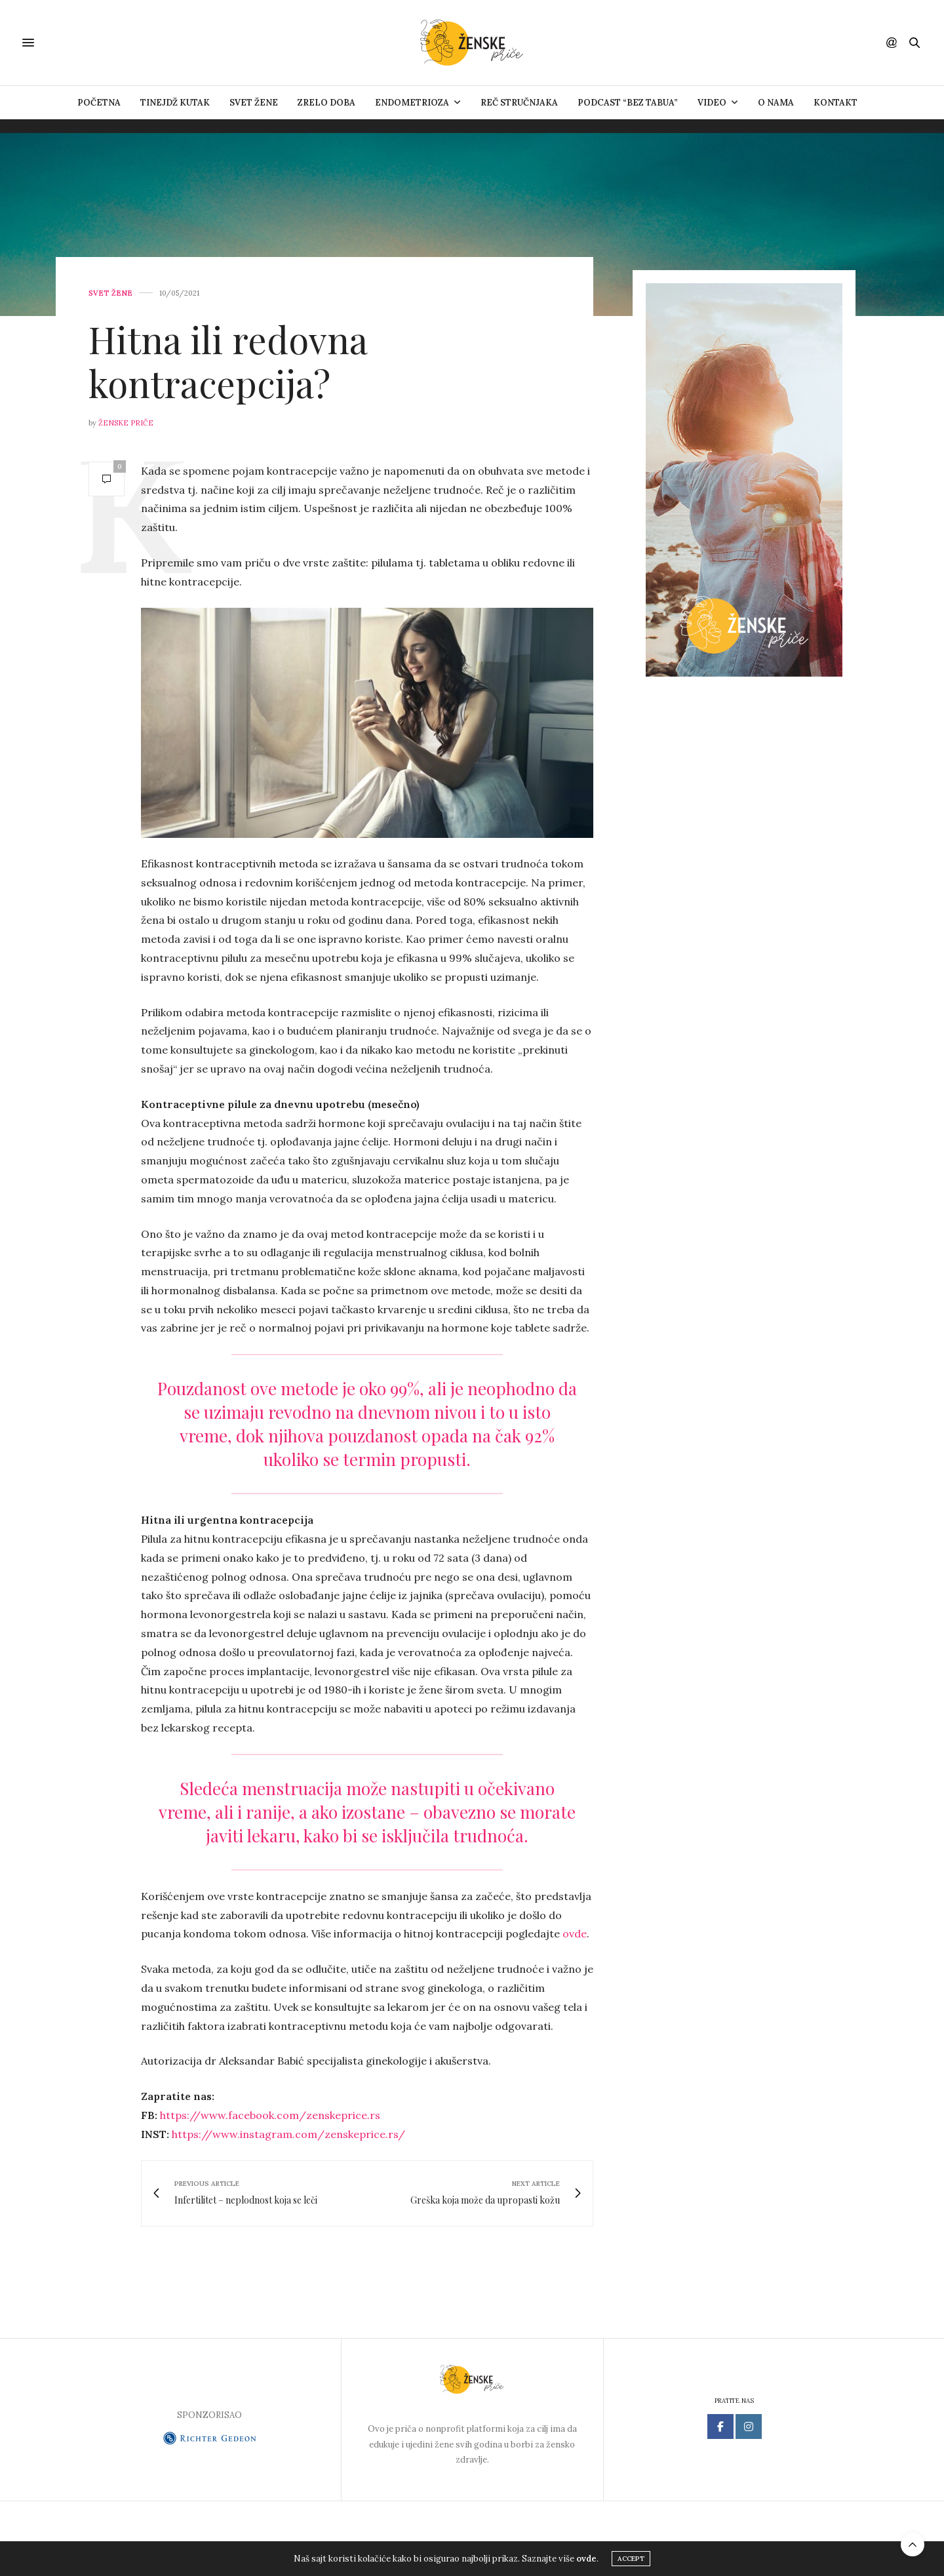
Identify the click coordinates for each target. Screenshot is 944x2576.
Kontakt (835, 102)
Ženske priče (125, 422)
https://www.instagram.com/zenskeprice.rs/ (288, 2134)
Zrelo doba (326, 102)
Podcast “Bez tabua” (628, 102)
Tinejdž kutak (175, 102)
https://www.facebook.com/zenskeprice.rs (270, 2115)
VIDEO (712, 102)
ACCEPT (631, 2560)
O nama (776, 102)
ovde (574, 1933)
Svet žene (253, 102)
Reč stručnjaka (519, 102)
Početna (99, 102)
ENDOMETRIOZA (412, 102)
